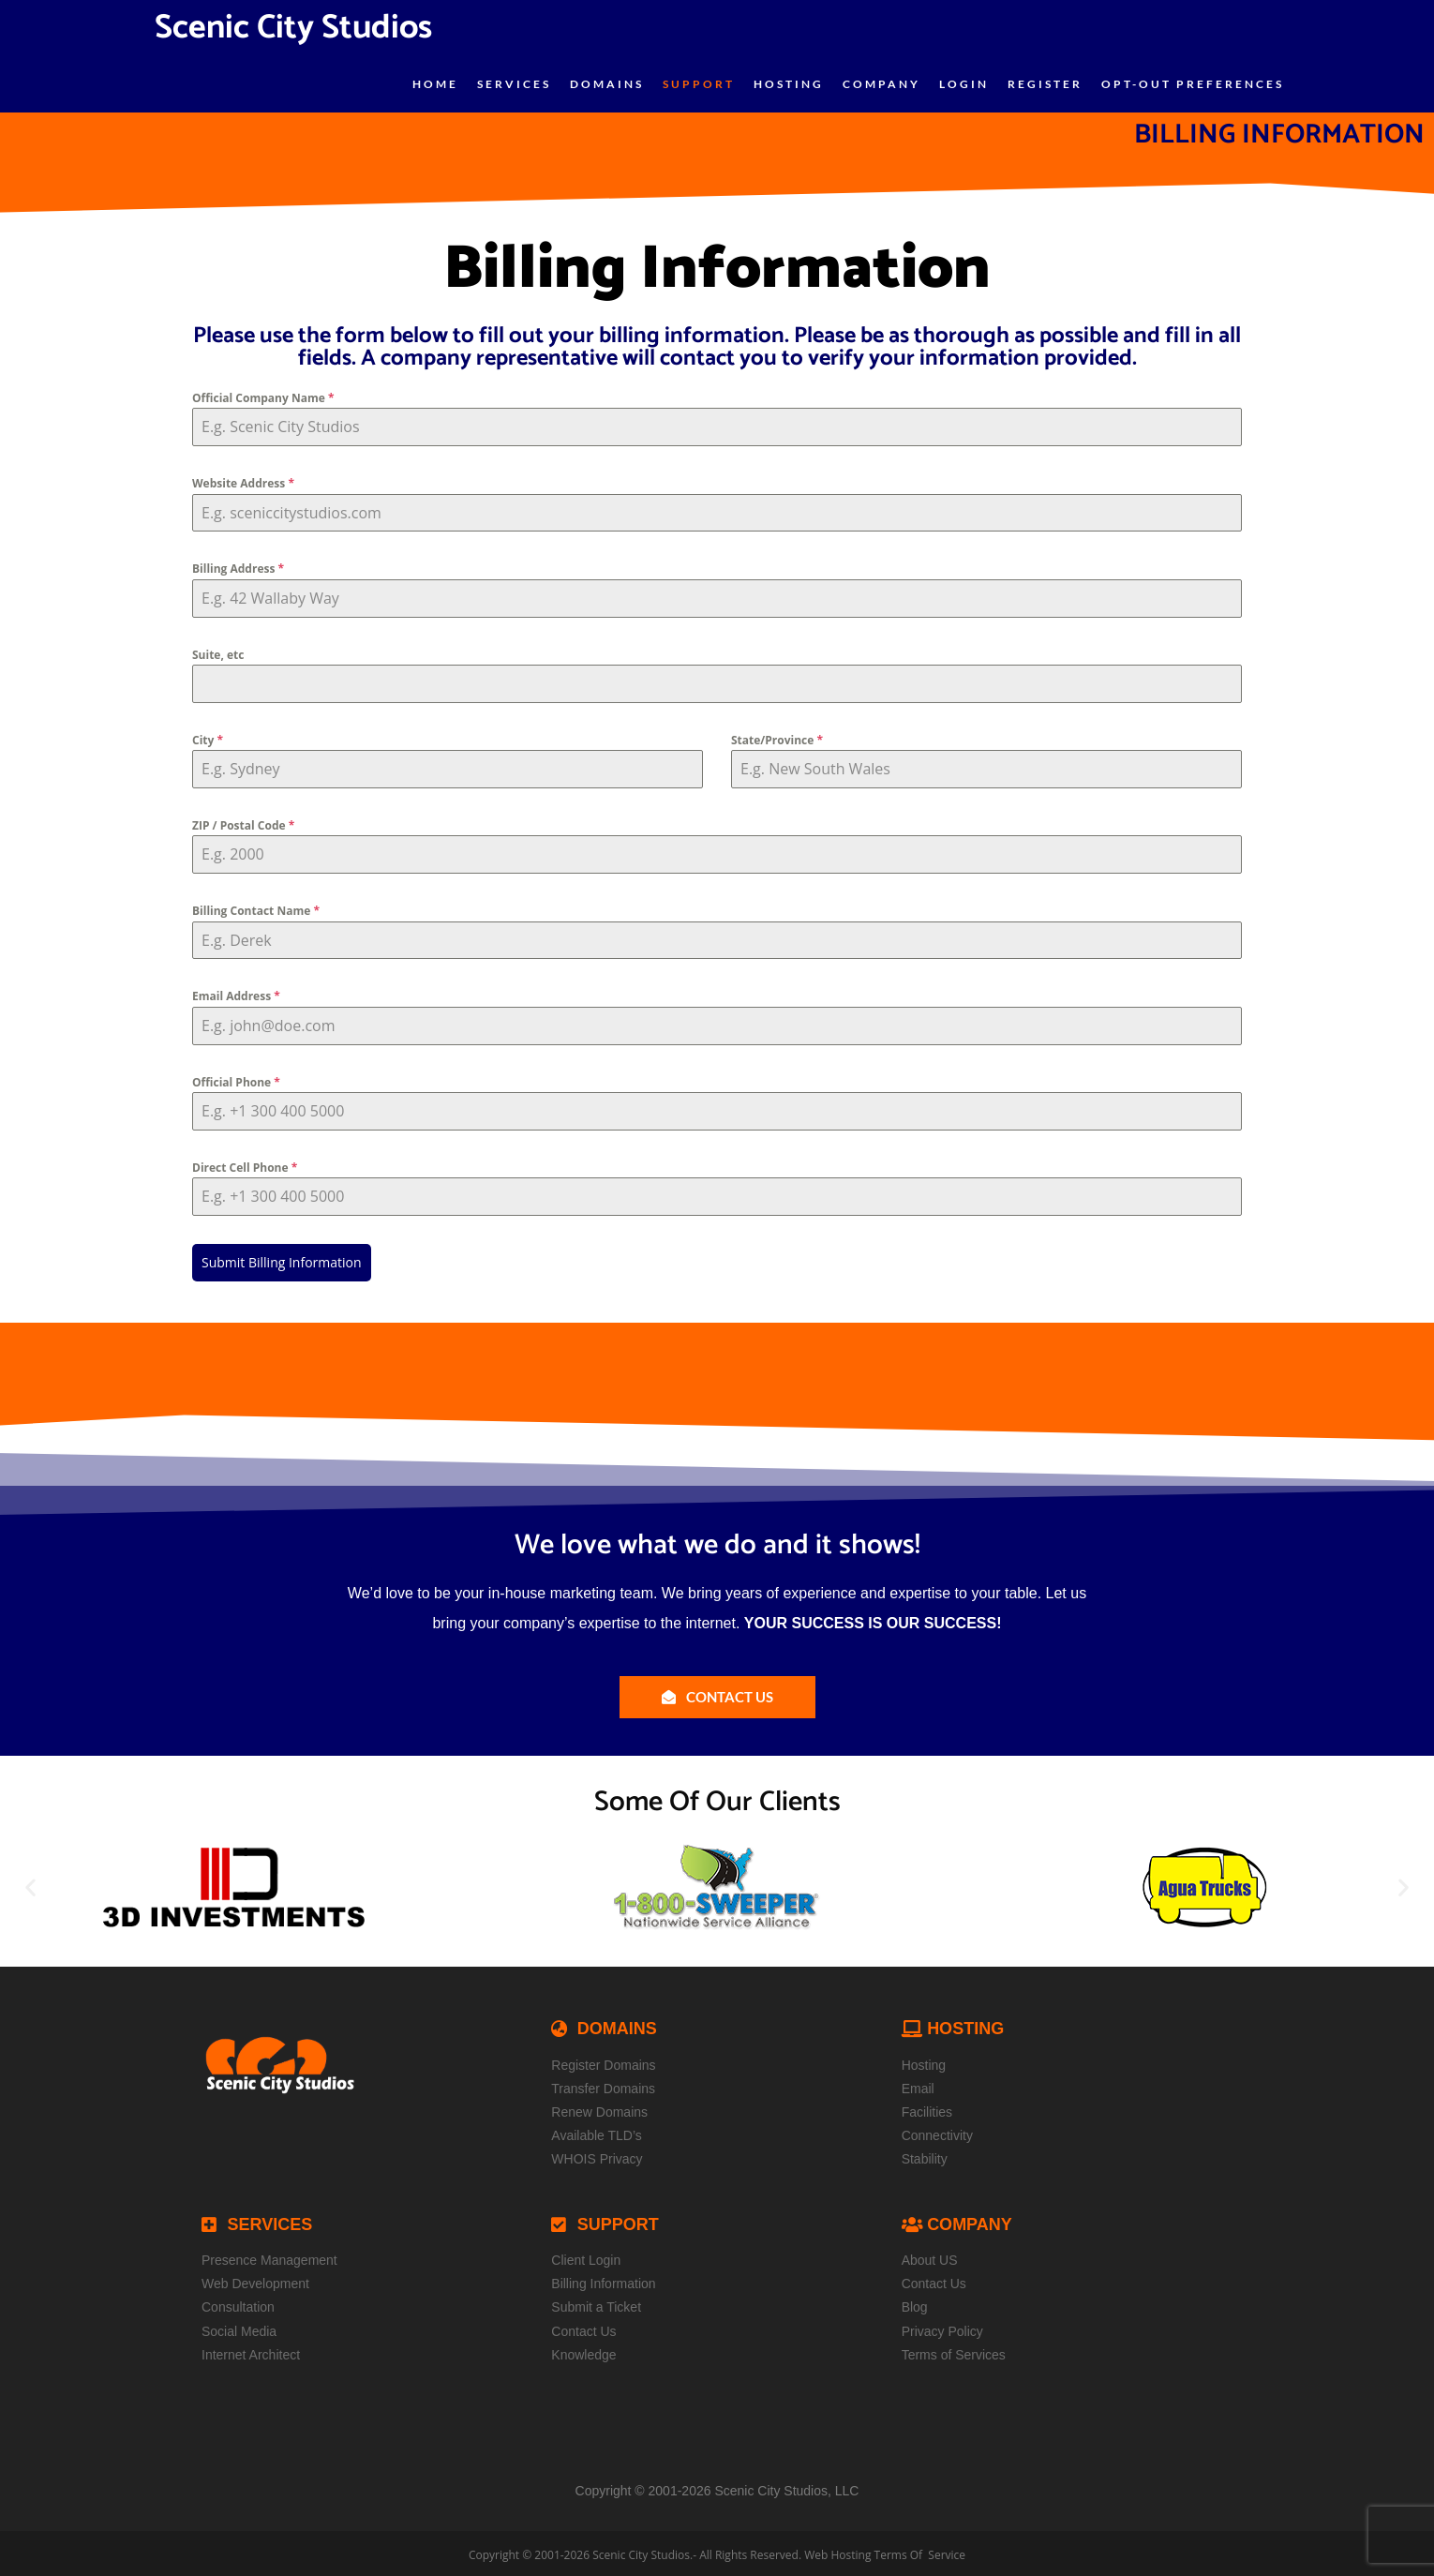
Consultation (238, 2303)
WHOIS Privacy (596, 2155)
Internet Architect (251, 2351)
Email (918, 2084)
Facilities (927, 2108)
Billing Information (603, 2279)
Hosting (924, 2061)
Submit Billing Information (282, 1262)
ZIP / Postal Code (243, 825)
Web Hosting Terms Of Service (884, 2551)
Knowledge (583, 2351)
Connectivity (937, 2131)
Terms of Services (954, 2351)
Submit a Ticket (596, 2303)
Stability (925, 2155)
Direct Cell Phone (244, 1168)
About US (930, 2256)
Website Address (243, 483)
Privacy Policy (942, 2326)
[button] (30, 1883)
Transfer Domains (603, 2084)
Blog (915, 2303)
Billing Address (238, 569)
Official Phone (236, 1082)
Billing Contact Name (256, 911)
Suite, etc (218, 655)
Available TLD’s (596, 2131)
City (207, 740)
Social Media (239, 2326)
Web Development (255, 2279)
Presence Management (269, 2256)
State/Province (777, 740)
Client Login (585, 2256)
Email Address (236, 996)
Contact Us (583, 2326)
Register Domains (603, 2061)
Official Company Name (263, 398)
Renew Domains (599, 2108)
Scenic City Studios (641, 2551)
